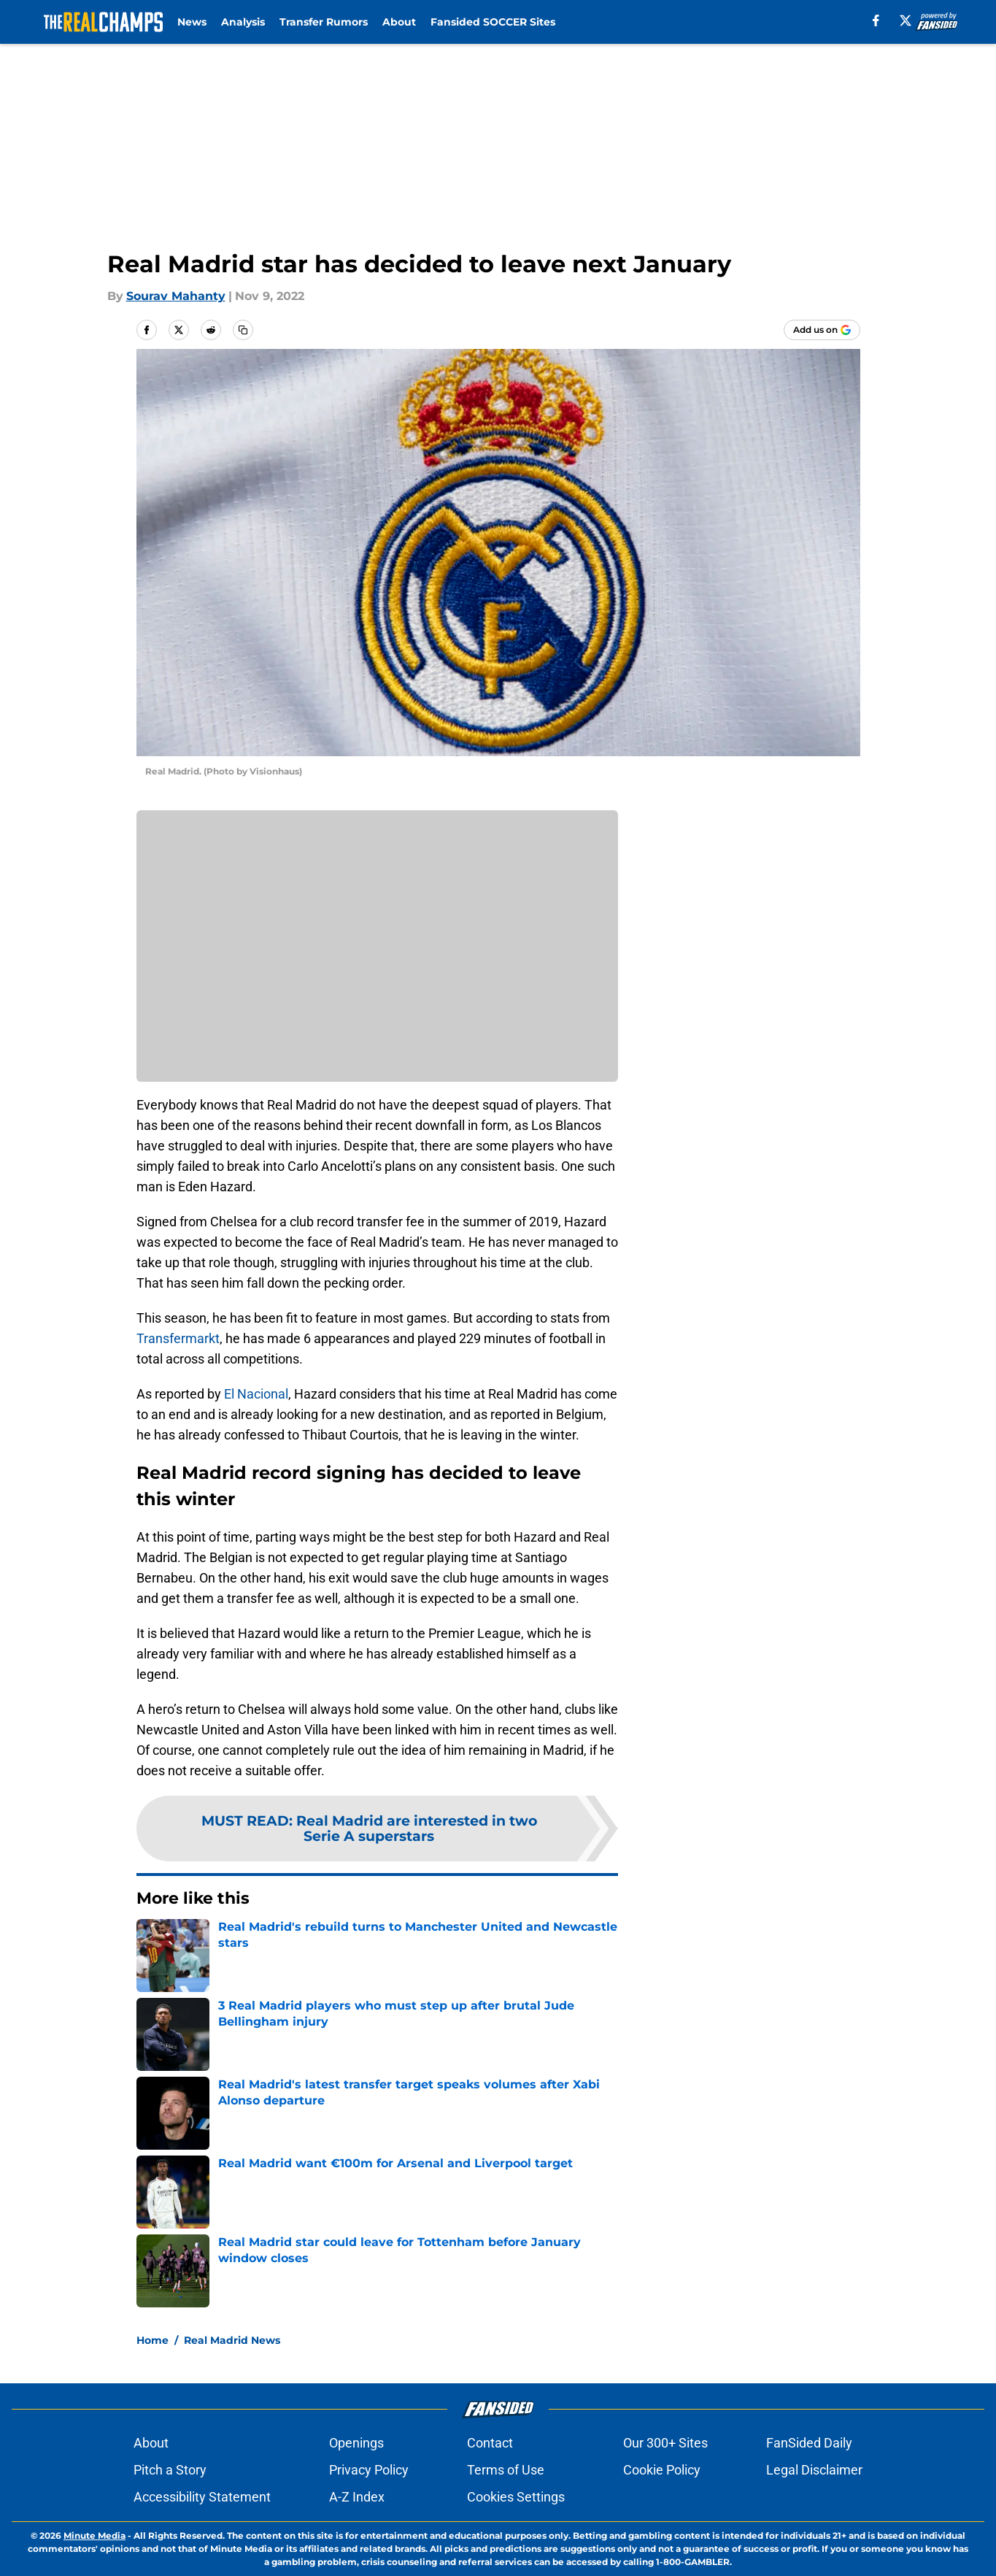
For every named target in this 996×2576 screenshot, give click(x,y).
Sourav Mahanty (175, 296)
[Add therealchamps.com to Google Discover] (822, 330)
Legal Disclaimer (814, 2469)
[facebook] (876, 20)
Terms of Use (505, 2469)
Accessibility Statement (202, 2496)
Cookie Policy (661, 2469)
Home (152, 2340)
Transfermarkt (178, 1338)
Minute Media (94, 2535)
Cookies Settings (516, 2496)
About (399, 21)
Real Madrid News (232, 2340)
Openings (356, 2442)
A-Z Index (357, 2496)
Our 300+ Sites (665, 2442)
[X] (905, 20)
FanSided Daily (809, 2442)
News (191, 21)
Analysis (243, 21)
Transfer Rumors (323, 21)
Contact (490, 2442)
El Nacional (256, 1394)
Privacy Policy (369, 2469)
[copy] (243, 330)
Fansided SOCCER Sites (493, 21)
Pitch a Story (170, 2469)
